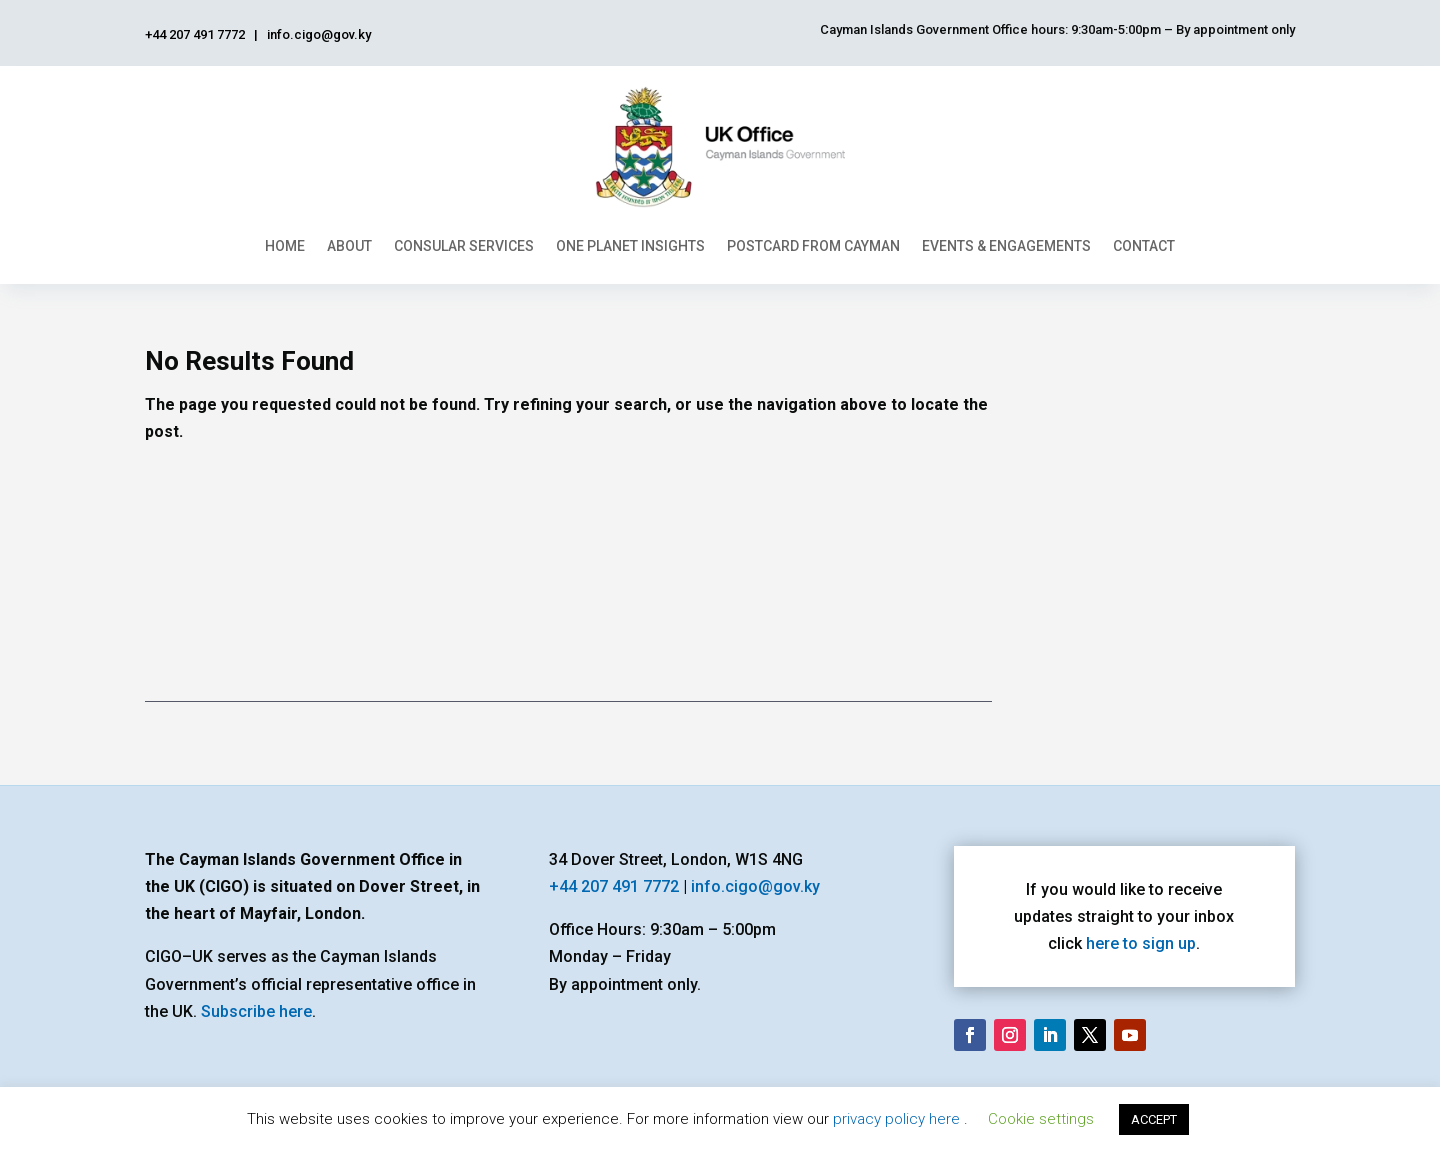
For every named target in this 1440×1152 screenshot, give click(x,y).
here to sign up (1141, 943)
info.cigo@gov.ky (755, 886)
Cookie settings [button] (1041, 1119)
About (349, 246)
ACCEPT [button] (1154, 1119)
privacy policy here (898, 1119)
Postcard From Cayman (813, 246)
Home (285, 246)
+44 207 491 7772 (614, 886)
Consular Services (464, 246)
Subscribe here (256, 1011)
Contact (1144, 246)
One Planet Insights (630, 246)
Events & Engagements (1006, 246)
